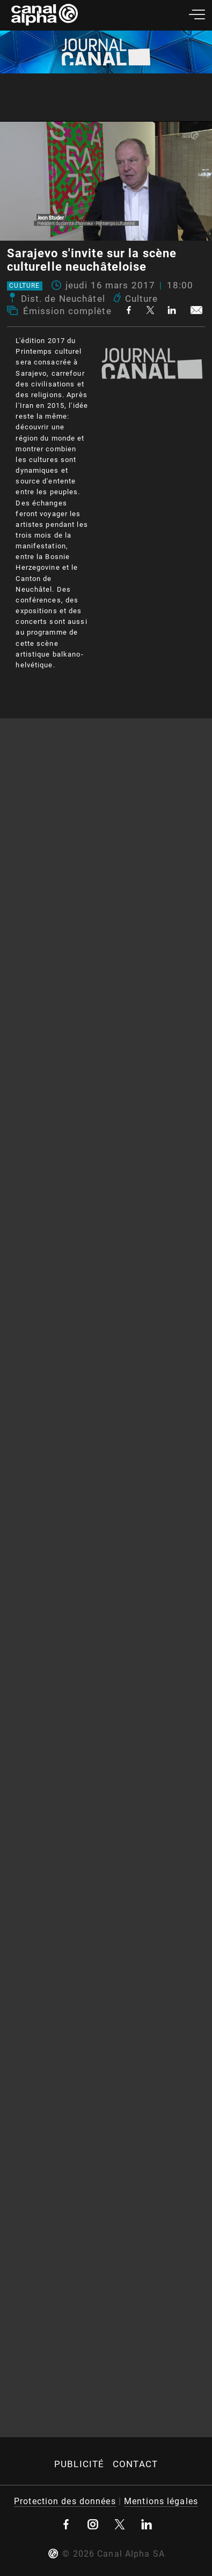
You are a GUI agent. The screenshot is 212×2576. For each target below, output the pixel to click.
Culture (24, 286)
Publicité (79, 2464)
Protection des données (65, 2501)
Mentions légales (161, 2501)
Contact (135, 2464)
